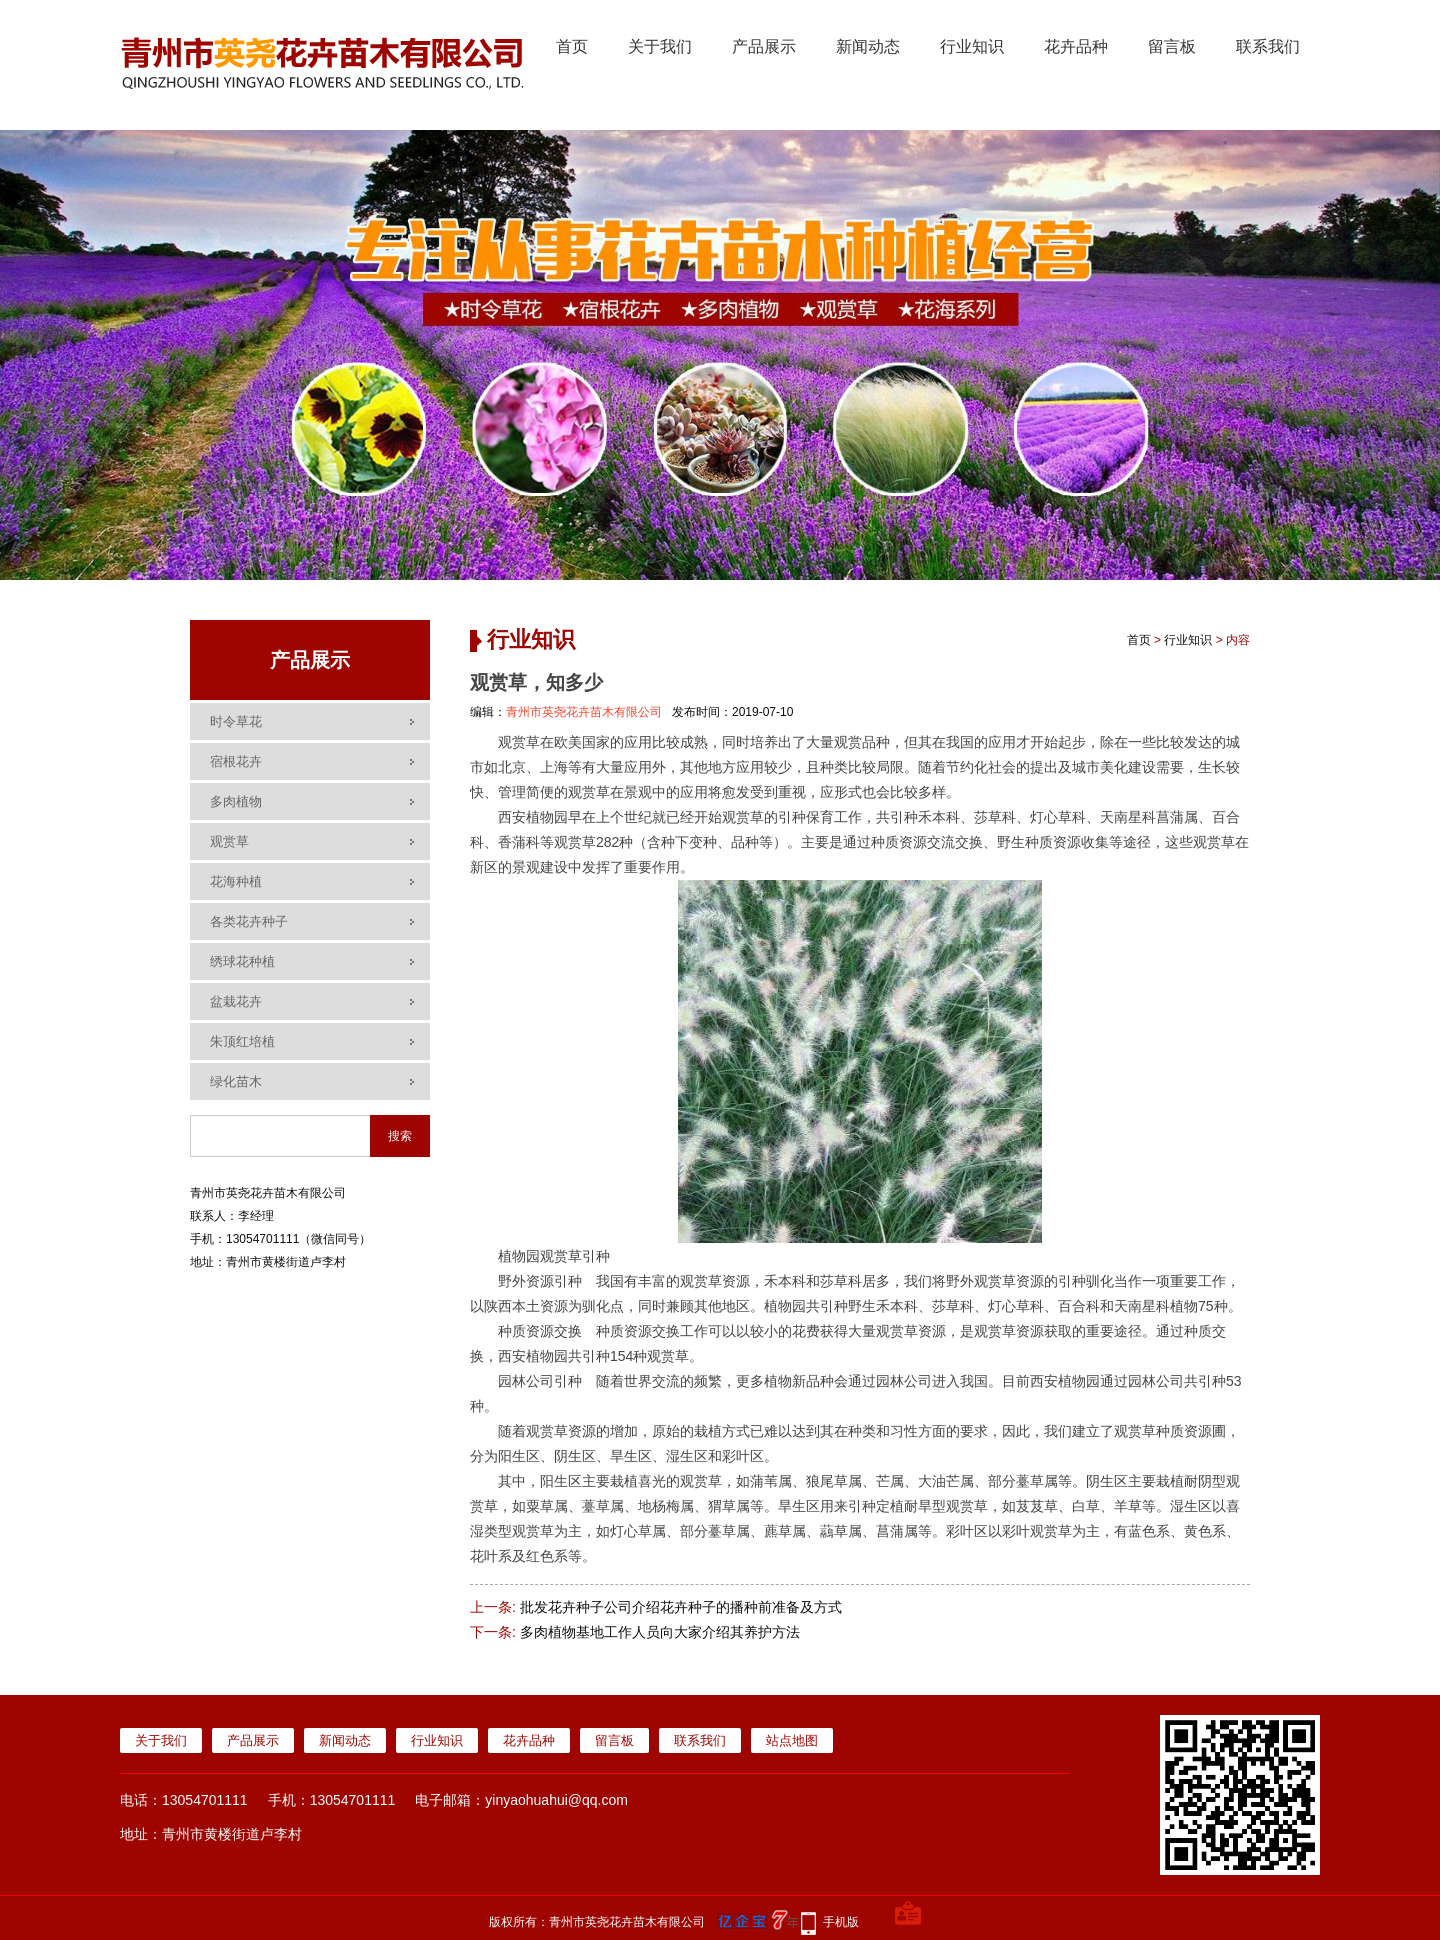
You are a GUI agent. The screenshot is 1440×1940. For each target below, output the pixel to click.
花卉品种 (1076, 46)
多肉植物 (236, 801)
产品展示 (764, 46)
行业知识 (972, 46)
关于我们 (660, 46)
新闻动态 (868, 46)
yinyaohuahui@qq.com (556, 1800)
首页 (572, 46)
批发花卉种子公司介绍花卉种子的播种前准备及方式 (681, 1607)
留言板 (1172, 46)
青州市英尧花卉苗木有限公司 (584, 712)
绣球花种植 (242, 961)
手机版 (841, 1922)
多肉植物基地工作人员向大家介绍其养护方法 (660, 1632)
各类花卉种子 (249, 921)
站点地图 (792, 1740)
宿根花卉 (236, 761)
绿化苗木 (236, 1081)
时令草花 (236, 721)
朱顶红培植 (242, 1041)
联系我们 (1268, 46)
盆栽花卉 (236, 1001)
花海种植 (236, 881)
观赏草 (229, 841)
